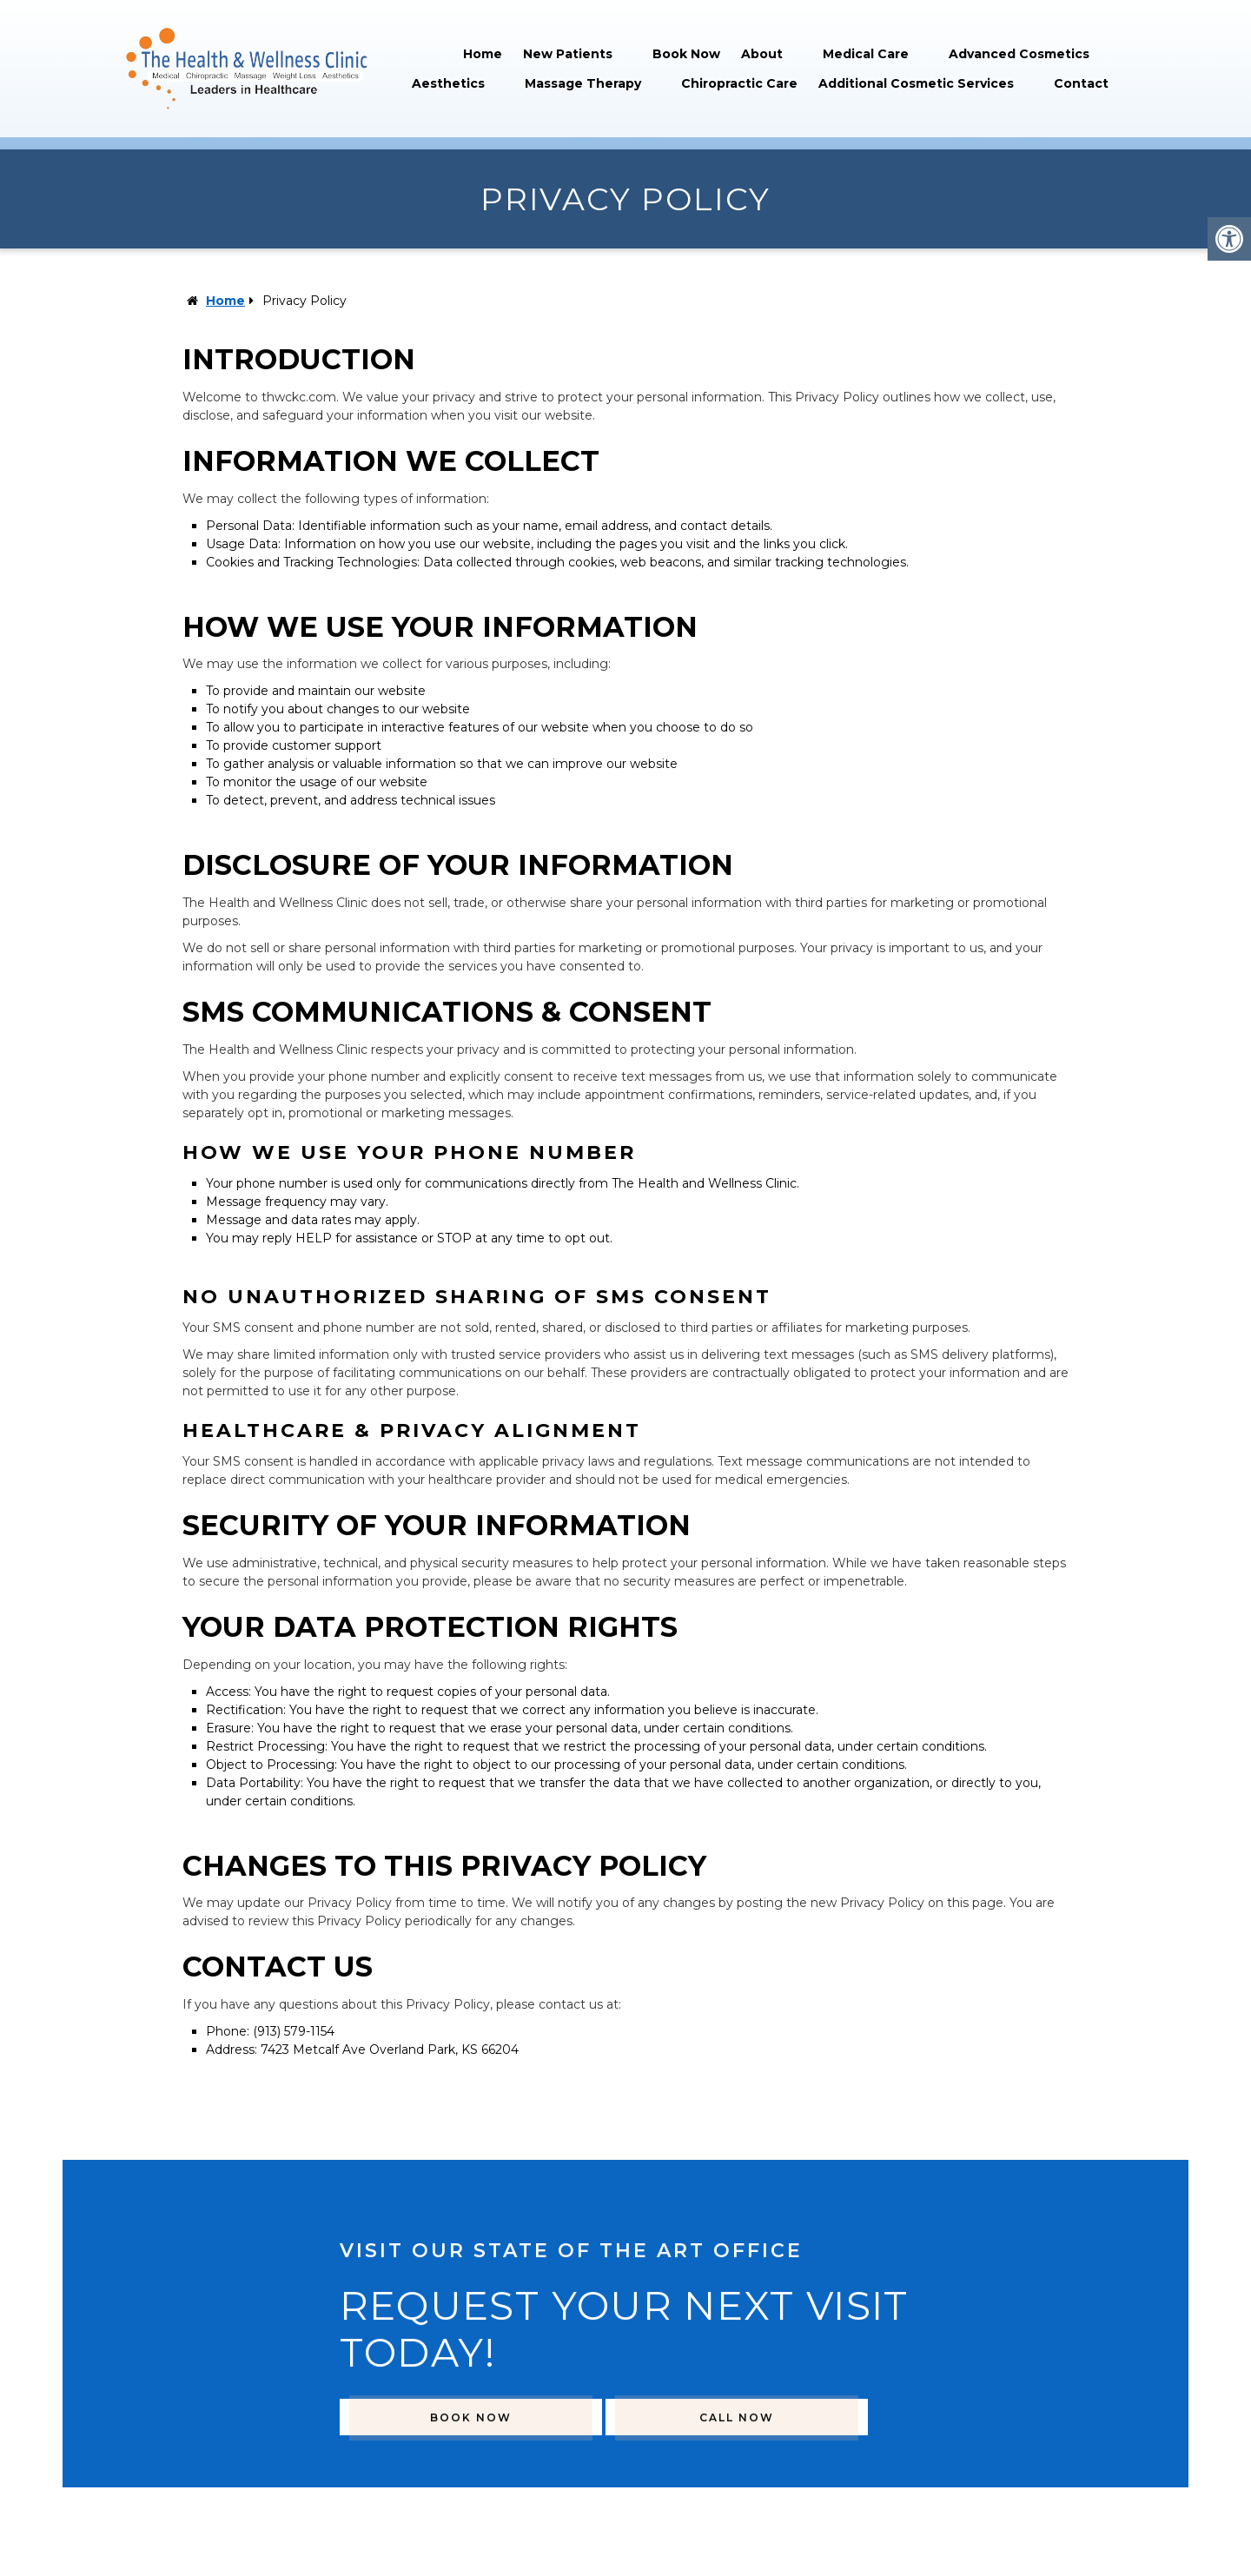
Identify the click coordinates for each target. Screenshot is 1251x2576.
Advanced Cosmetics (1019, 54)
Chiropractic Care (739, 83)
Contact (1081, 83)
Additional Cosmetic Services (916, 83)
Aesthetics (448, 83)
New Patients (567, 54)
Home (482, 54)
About (762, 54)
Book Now (686, 54)
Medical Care (866, 54)
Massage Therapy (583, 83)
